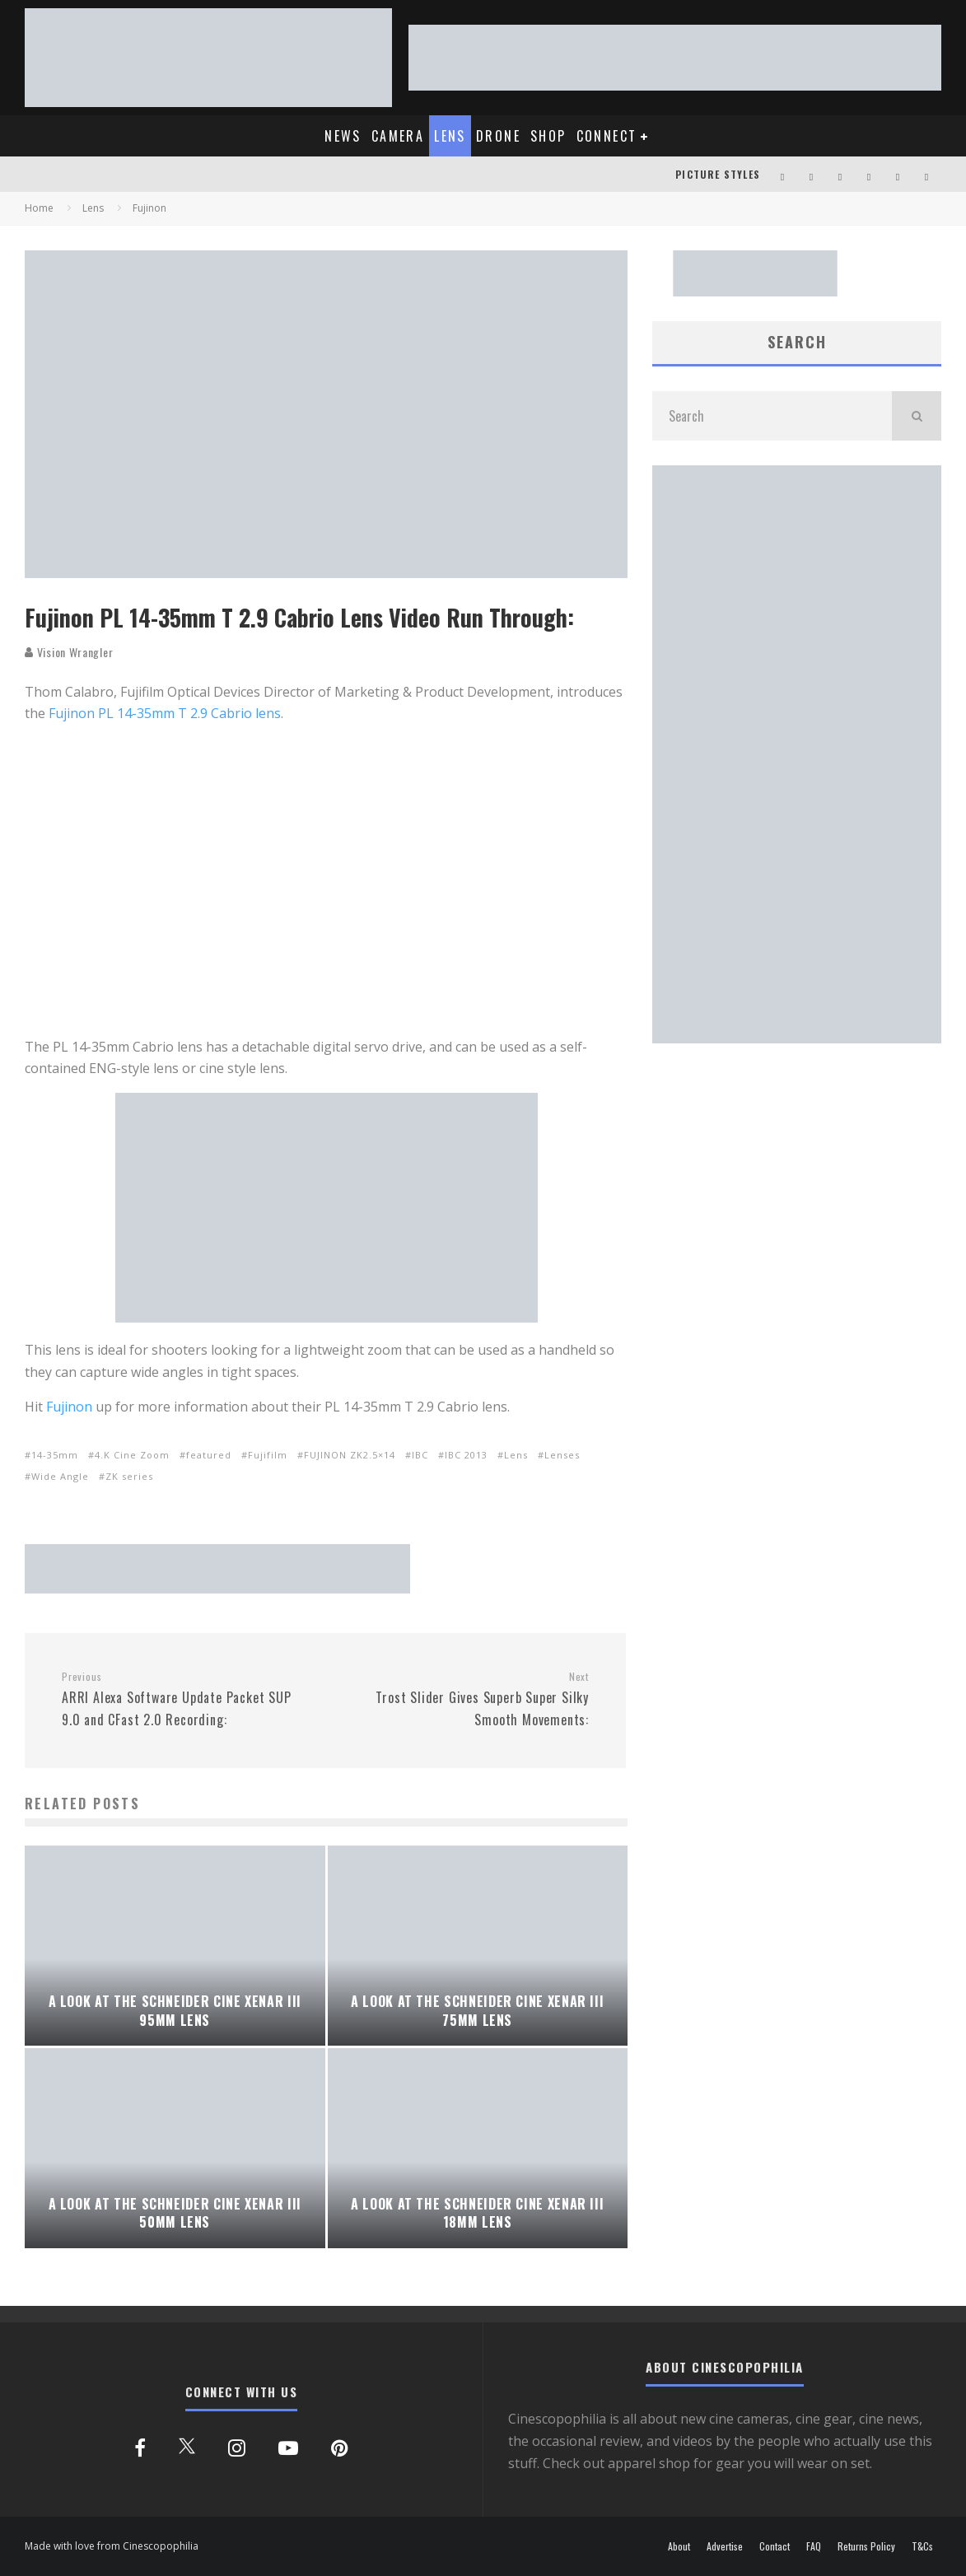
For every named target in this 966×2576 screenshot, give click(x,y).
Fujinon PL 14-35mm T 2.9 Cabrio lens (165, 713)
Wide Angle (60, 1476)
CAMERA (397, 136)
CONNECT (606, 136)
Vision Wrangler (69, 651)
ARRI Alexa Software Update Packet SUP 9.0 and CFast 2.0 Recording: (187, 1699)
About (679, 2546)
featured (208, 1455)
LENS (450, 136)
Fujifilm (267, 1455)
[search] (916, 416)
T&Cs (922, 2546)
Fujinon (69, 1407)
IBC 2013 (466, 1455)
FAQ (813, 2546)
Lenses (562, 1455)
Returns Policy (866, 2546)
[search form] (772, 416)
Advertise (725, 2546)
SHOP (548, 136)
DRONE (498, 136)
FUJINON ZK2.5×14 (349, 1455)
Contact (774, 2546)
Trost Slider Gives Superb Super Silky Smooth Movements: (463, 1699)
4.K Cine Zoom (132, 1455)
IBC (420, 1455)
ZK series (129, 1476)
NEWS (343, 136)
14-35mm (54, 1455)
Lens (516, 1455)
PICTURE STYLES (717, 174)
